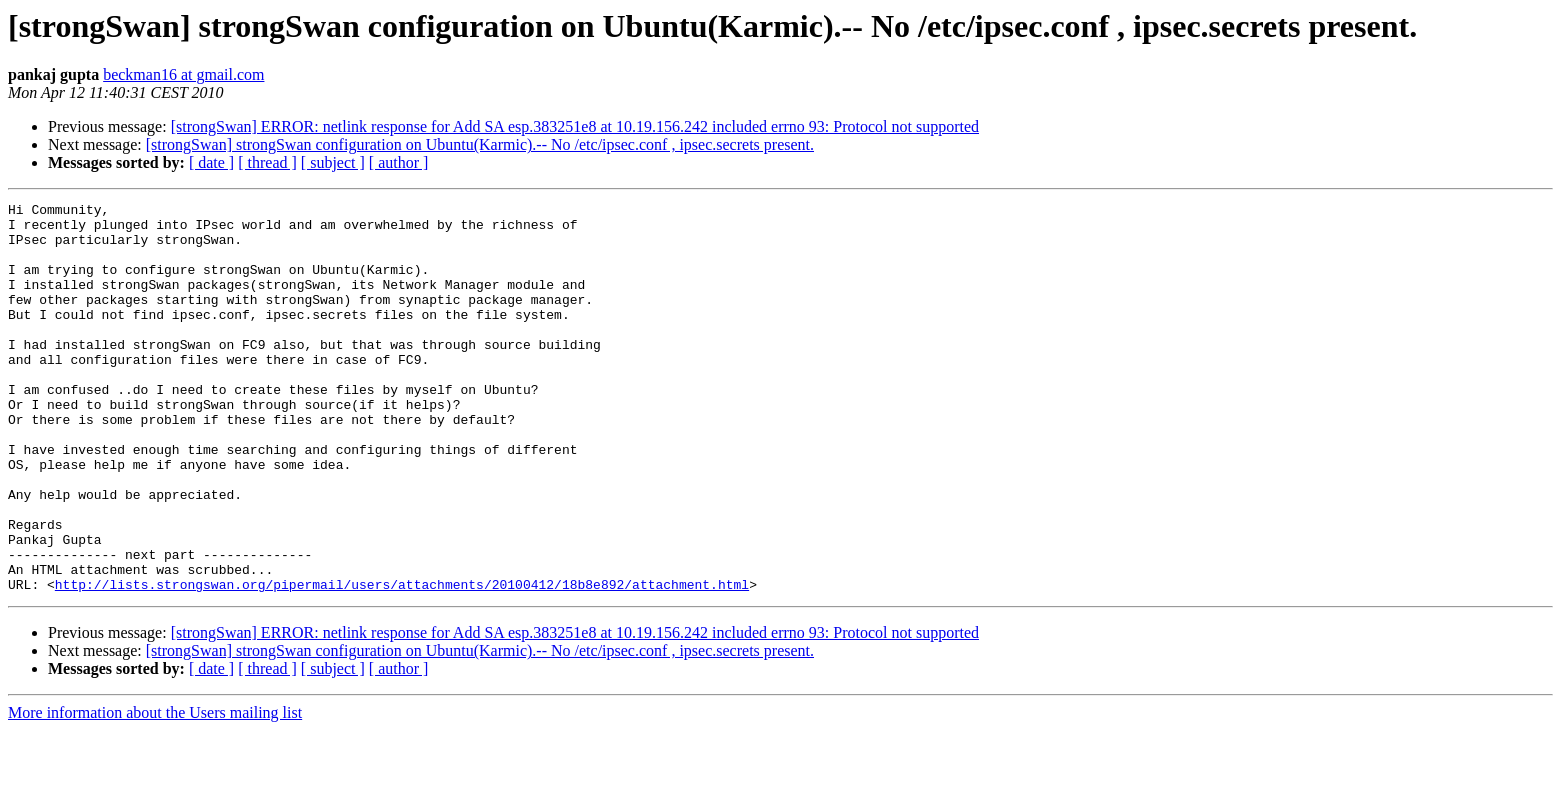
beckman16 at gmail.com (183, 74)
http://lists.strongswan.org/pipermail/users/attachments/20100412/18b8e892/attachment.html (402, 662)
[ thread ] (267, 162)
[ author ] (399, 162)
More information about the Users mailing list (155, 790)
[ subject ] (333, 162)
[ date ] (211, 162)
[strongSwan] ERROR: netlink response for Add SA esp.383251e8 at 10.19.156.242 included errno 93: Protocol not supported (575, 126)
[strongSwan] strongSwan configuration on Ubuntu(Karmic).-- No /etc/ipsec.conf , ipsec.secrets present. (480, 144)
